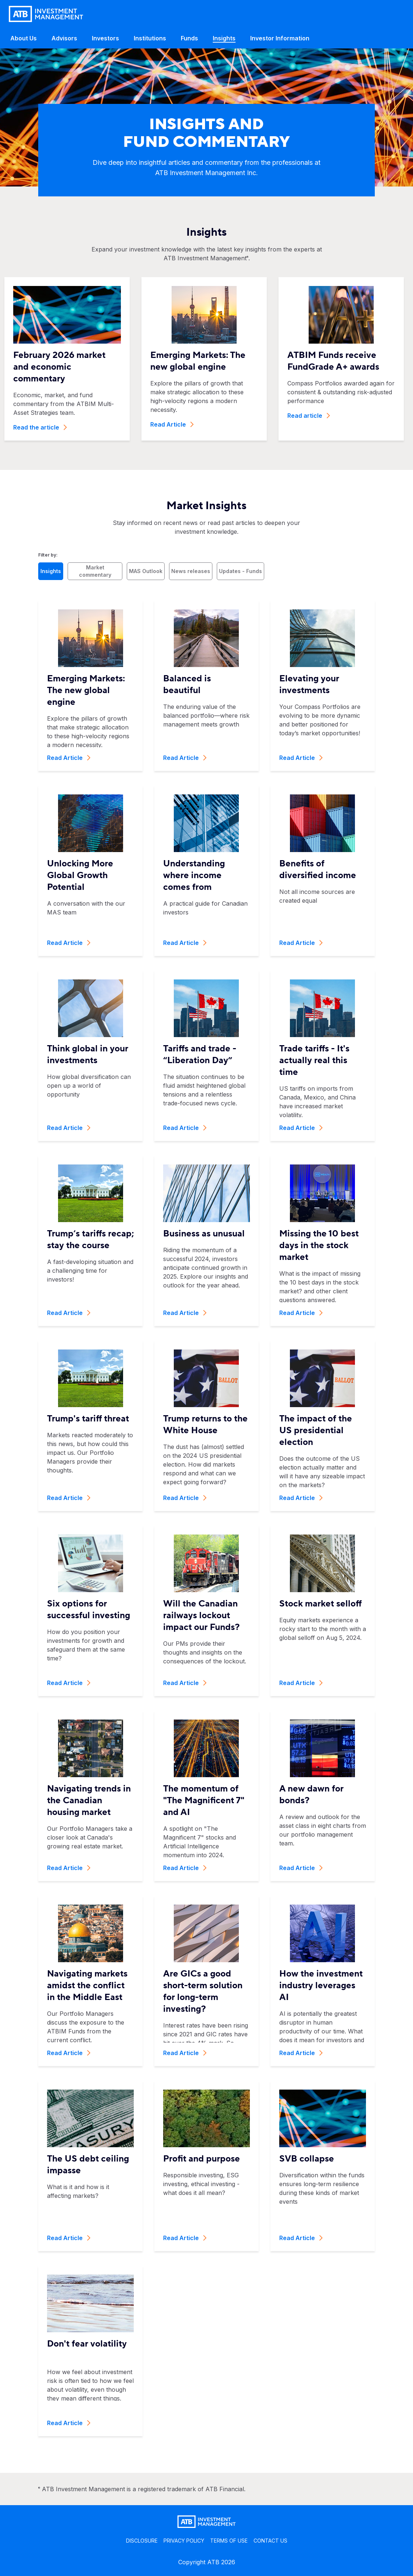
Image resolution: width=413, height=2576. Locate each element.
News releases (190, 571)
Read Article (172, 424)
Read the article (40, 427)
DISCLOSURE (142, 2540)
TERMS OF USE (229, 2540)
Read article (308, 415)
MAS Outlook (145, 571)
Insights (50, 571)
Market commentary (95, 571)
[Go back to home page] (46, 14)
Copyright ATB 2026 (206, 2562)
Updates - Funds (240, 571)
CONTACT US (270, 2540)
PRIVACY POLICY (184, 2540)
